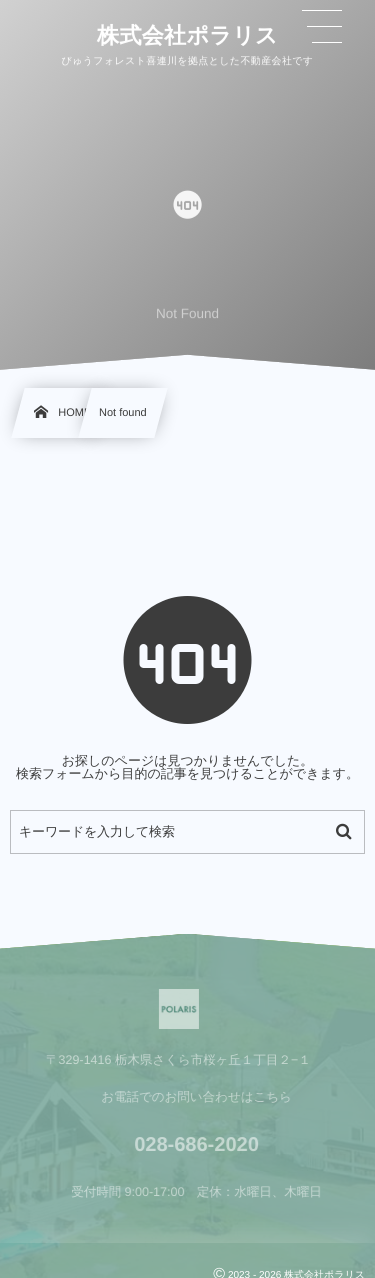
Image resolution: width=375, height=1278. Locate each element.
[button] (322, 27)
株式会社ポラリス (187, 35)
